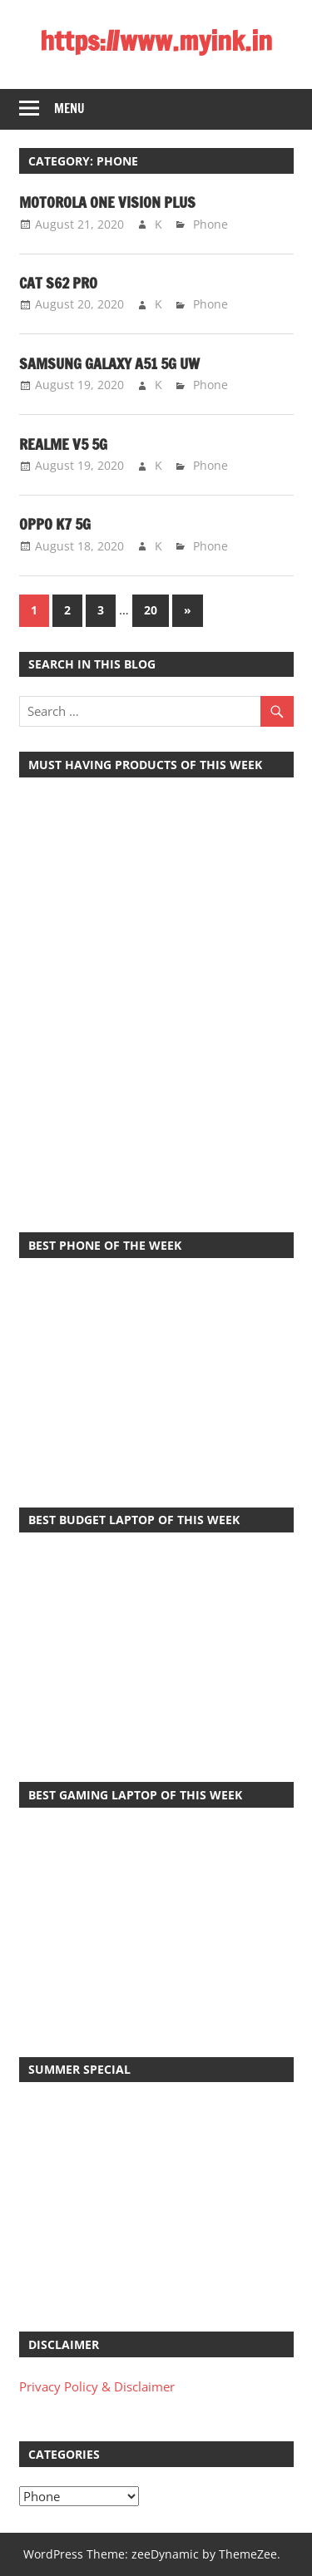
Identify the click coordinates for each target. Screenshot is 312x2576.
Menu (69, 108)
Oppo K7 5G (55, 524)
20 (150, 610)
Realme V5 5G (63, 444)
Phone (210, 224)
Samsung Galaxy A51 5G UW (109, 363)
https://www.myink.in (156, 41)
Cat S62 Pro (58, 283)
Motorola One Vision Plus (107, 202)
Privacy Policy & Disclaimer (97, 2386)
